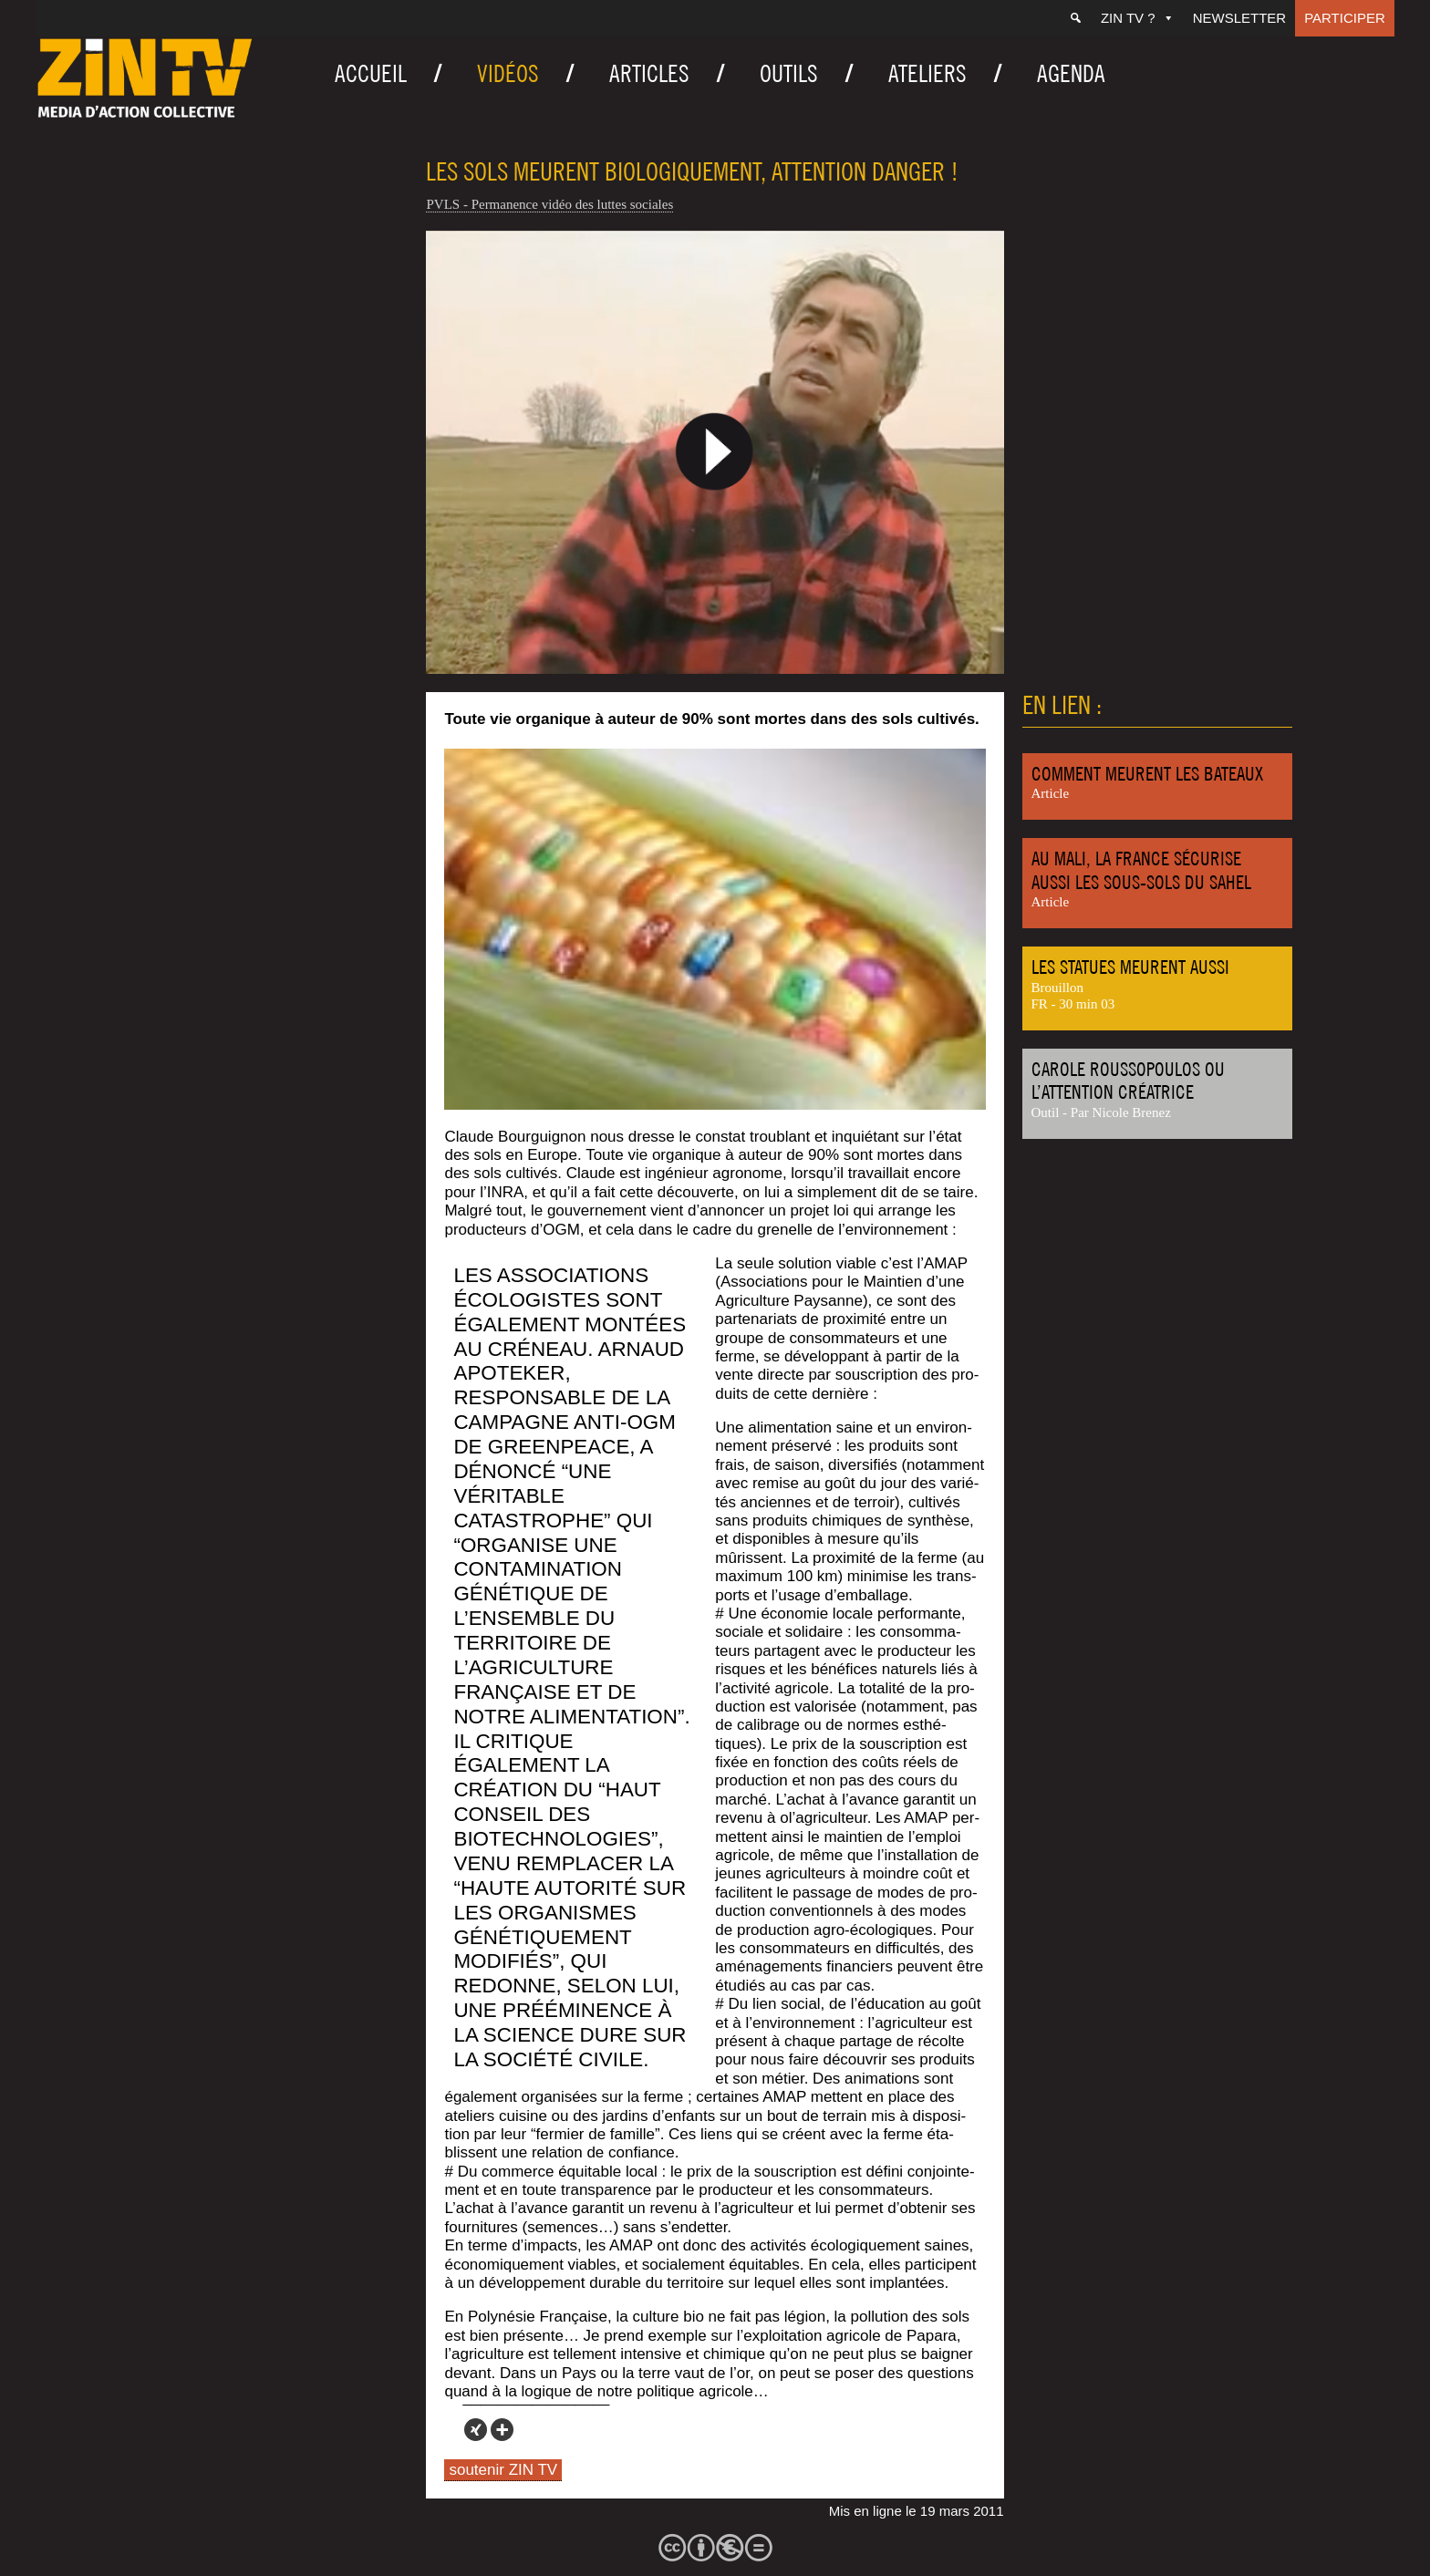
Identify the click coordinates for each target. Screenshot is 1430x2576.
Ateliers (927, 73)
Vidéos (508, 73)
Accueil (371, 73)
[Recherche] (1076, 18)
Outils (789, 73)
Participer (1344, 18)
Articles (649, 73)
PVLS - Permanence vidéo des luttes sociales (549, 204)
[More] (502, 2429)
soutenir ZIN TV (503, 2469)
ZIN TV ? (1138, 18)
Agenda (1071, 73)
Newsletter (1240, 18)
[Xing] (475, 2429)
